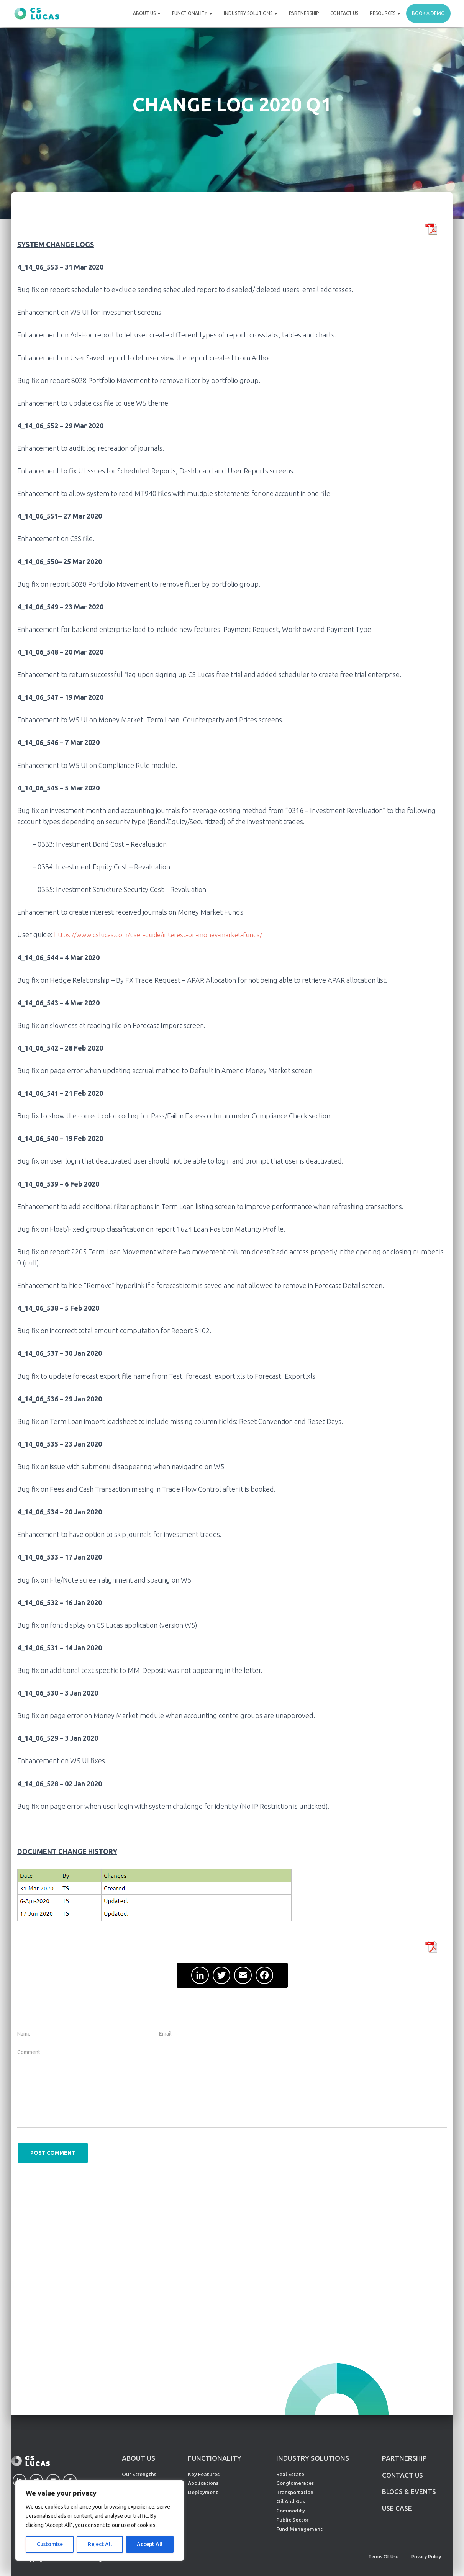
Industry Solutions (250, 13)
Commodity (290, 2510)
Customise (50, 2544)
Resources (385, 13)
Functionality (192, 13)
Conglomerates (295, 2483)
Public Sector (292, 2520)
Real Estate (290, 2474)
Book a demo (428, 13)
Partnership (304, 13)
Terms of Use (383, 2556)
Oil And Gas (290, 2501)
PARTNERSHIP (404, 2458)
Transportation (294, 2492)
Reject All (100, 2544)
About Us (147, 13)
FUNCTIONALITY (214, 2458)
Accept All (149, 2544)
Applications (203, 2483)
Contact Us (344, 13)
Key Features (204, 2474)
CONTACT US (403, 2475)
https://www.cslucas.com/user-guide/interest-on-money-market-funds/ (163, 934)
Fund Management (299, 2529)
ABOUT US (138, 2458)
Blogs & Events (409, 2492)
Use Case (397, 2509)
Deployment (203, 2492)
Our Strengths (139, 2474)
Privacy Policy (426, 2556)
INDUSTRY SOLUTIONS (312, 2458)
